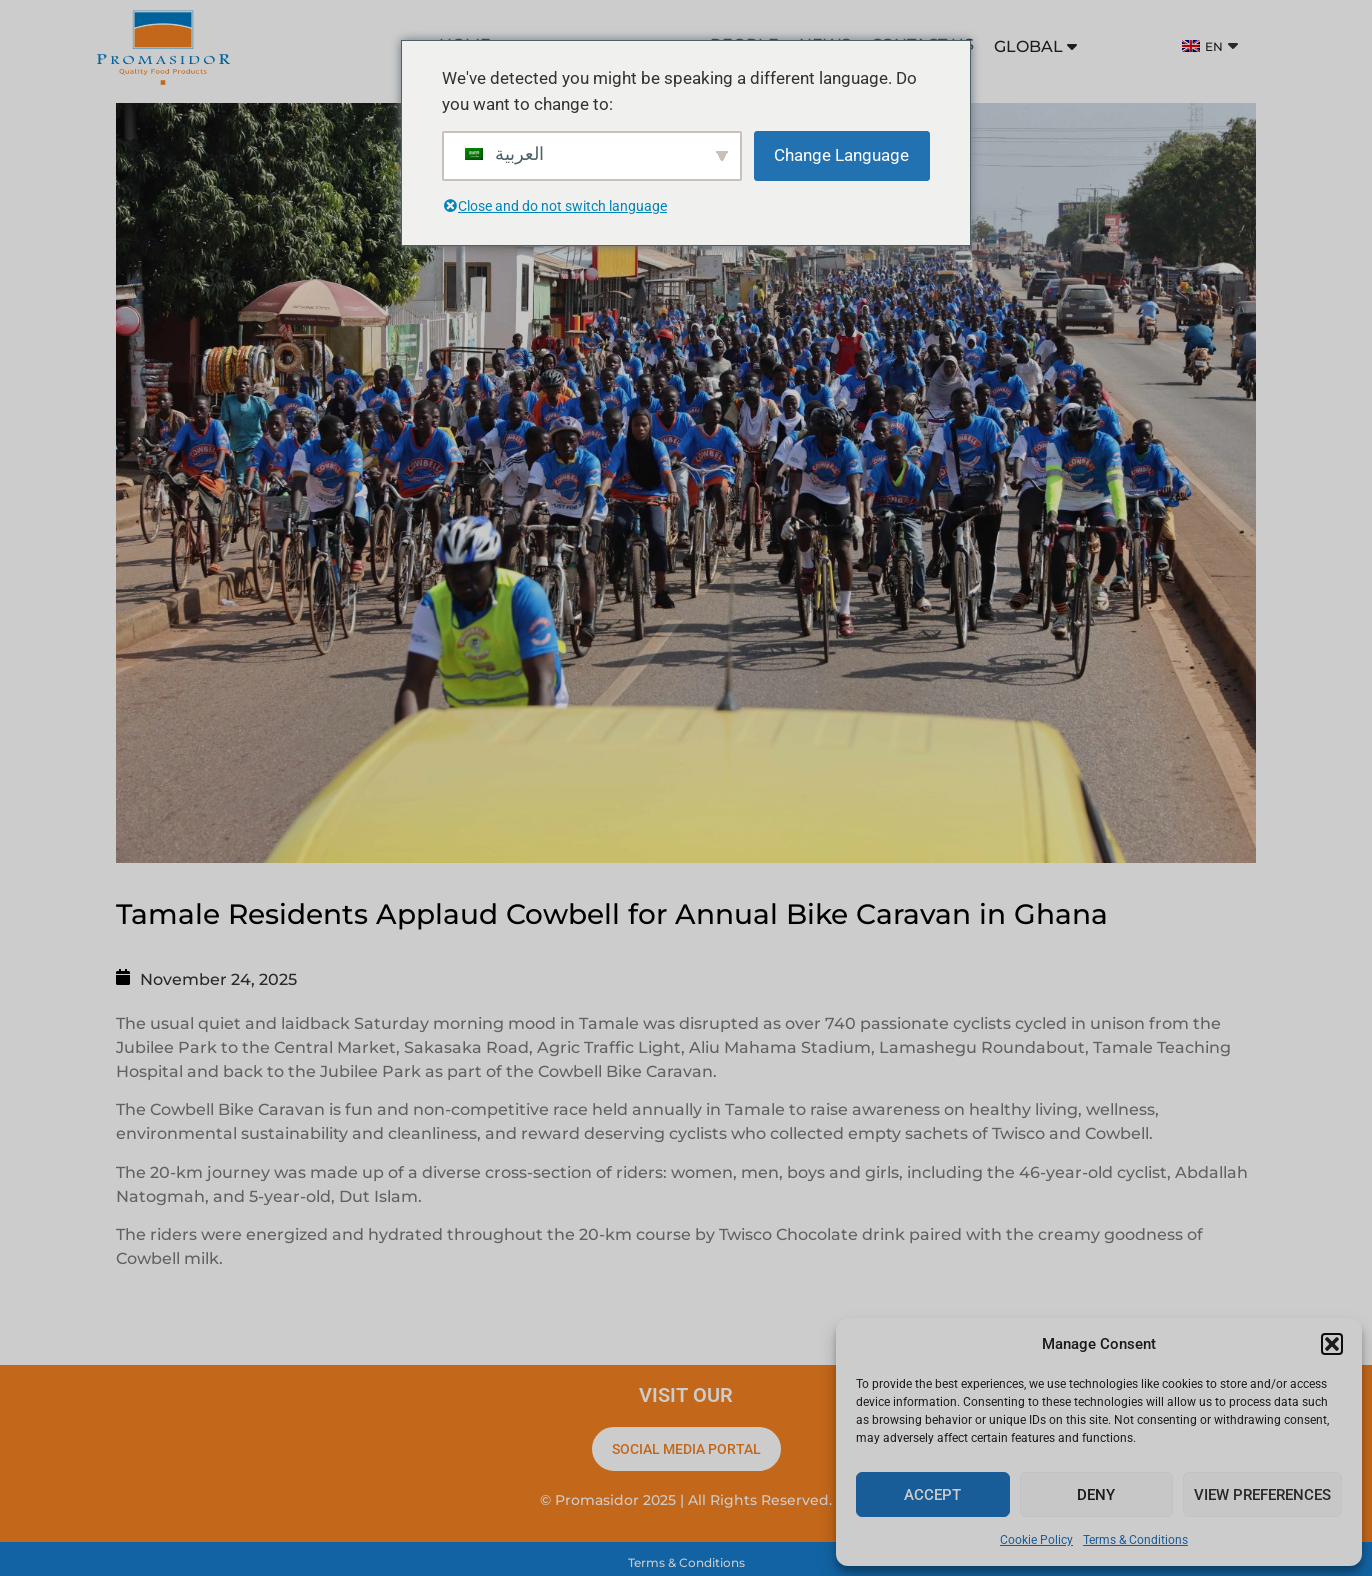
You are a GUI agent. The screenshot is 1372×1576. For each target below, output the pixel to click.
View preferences (1262, 1495)
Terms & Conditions (1135, 1540)
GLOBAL (1035, 46)
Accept (932, 1495)
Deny (1096, 1495)
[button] (1332, 1344)
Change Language (841, 155)
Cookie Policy (1036, 1540)
